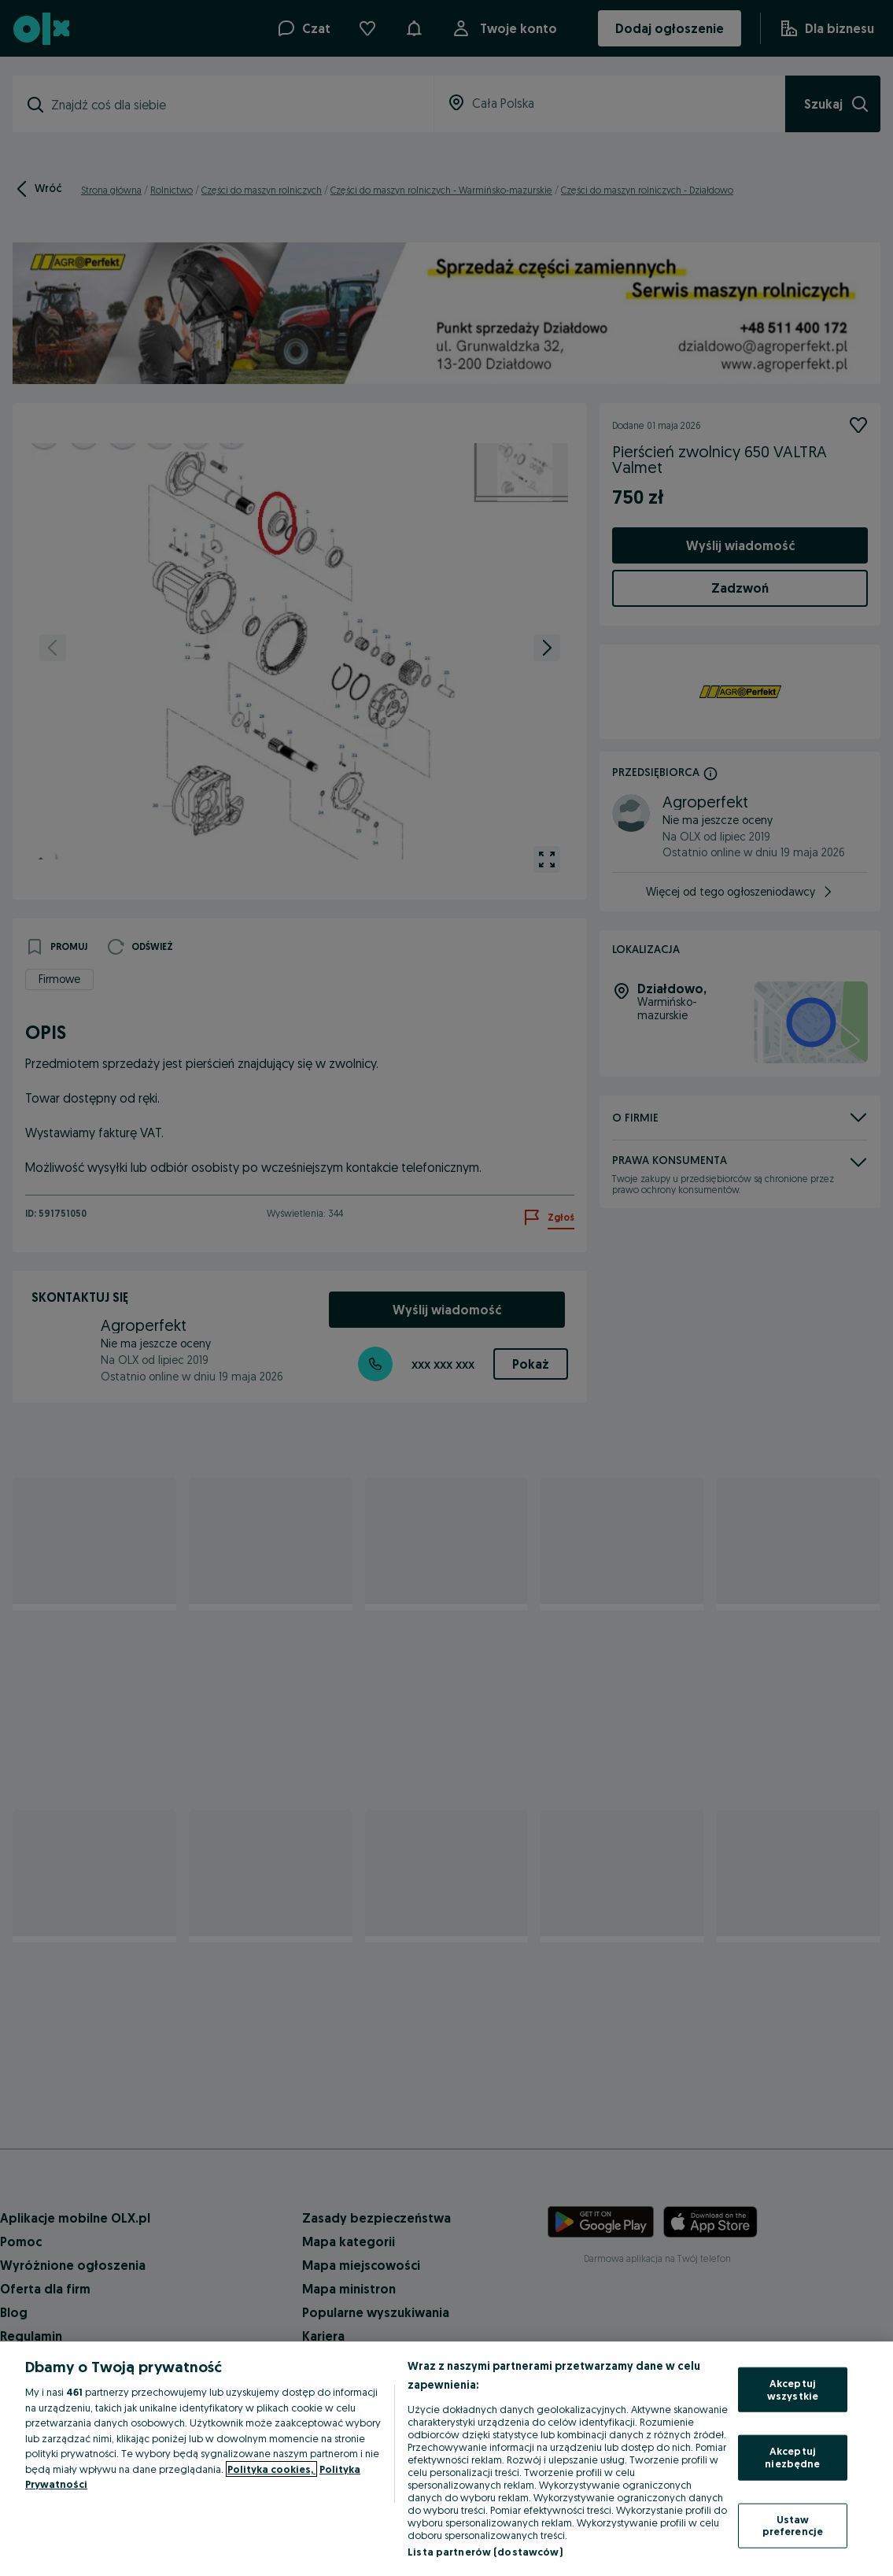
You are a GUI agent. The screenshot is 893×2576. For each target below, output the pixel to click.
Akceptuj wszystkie (792, 2389)
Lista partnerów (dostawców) (485, 2551)
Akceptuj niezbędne (792, 2457)
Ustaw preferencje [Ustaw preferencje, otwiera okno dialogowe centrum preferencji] (792, 2524)
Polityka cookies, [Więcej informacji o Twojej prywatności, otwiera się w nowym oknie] (271, 2469)
